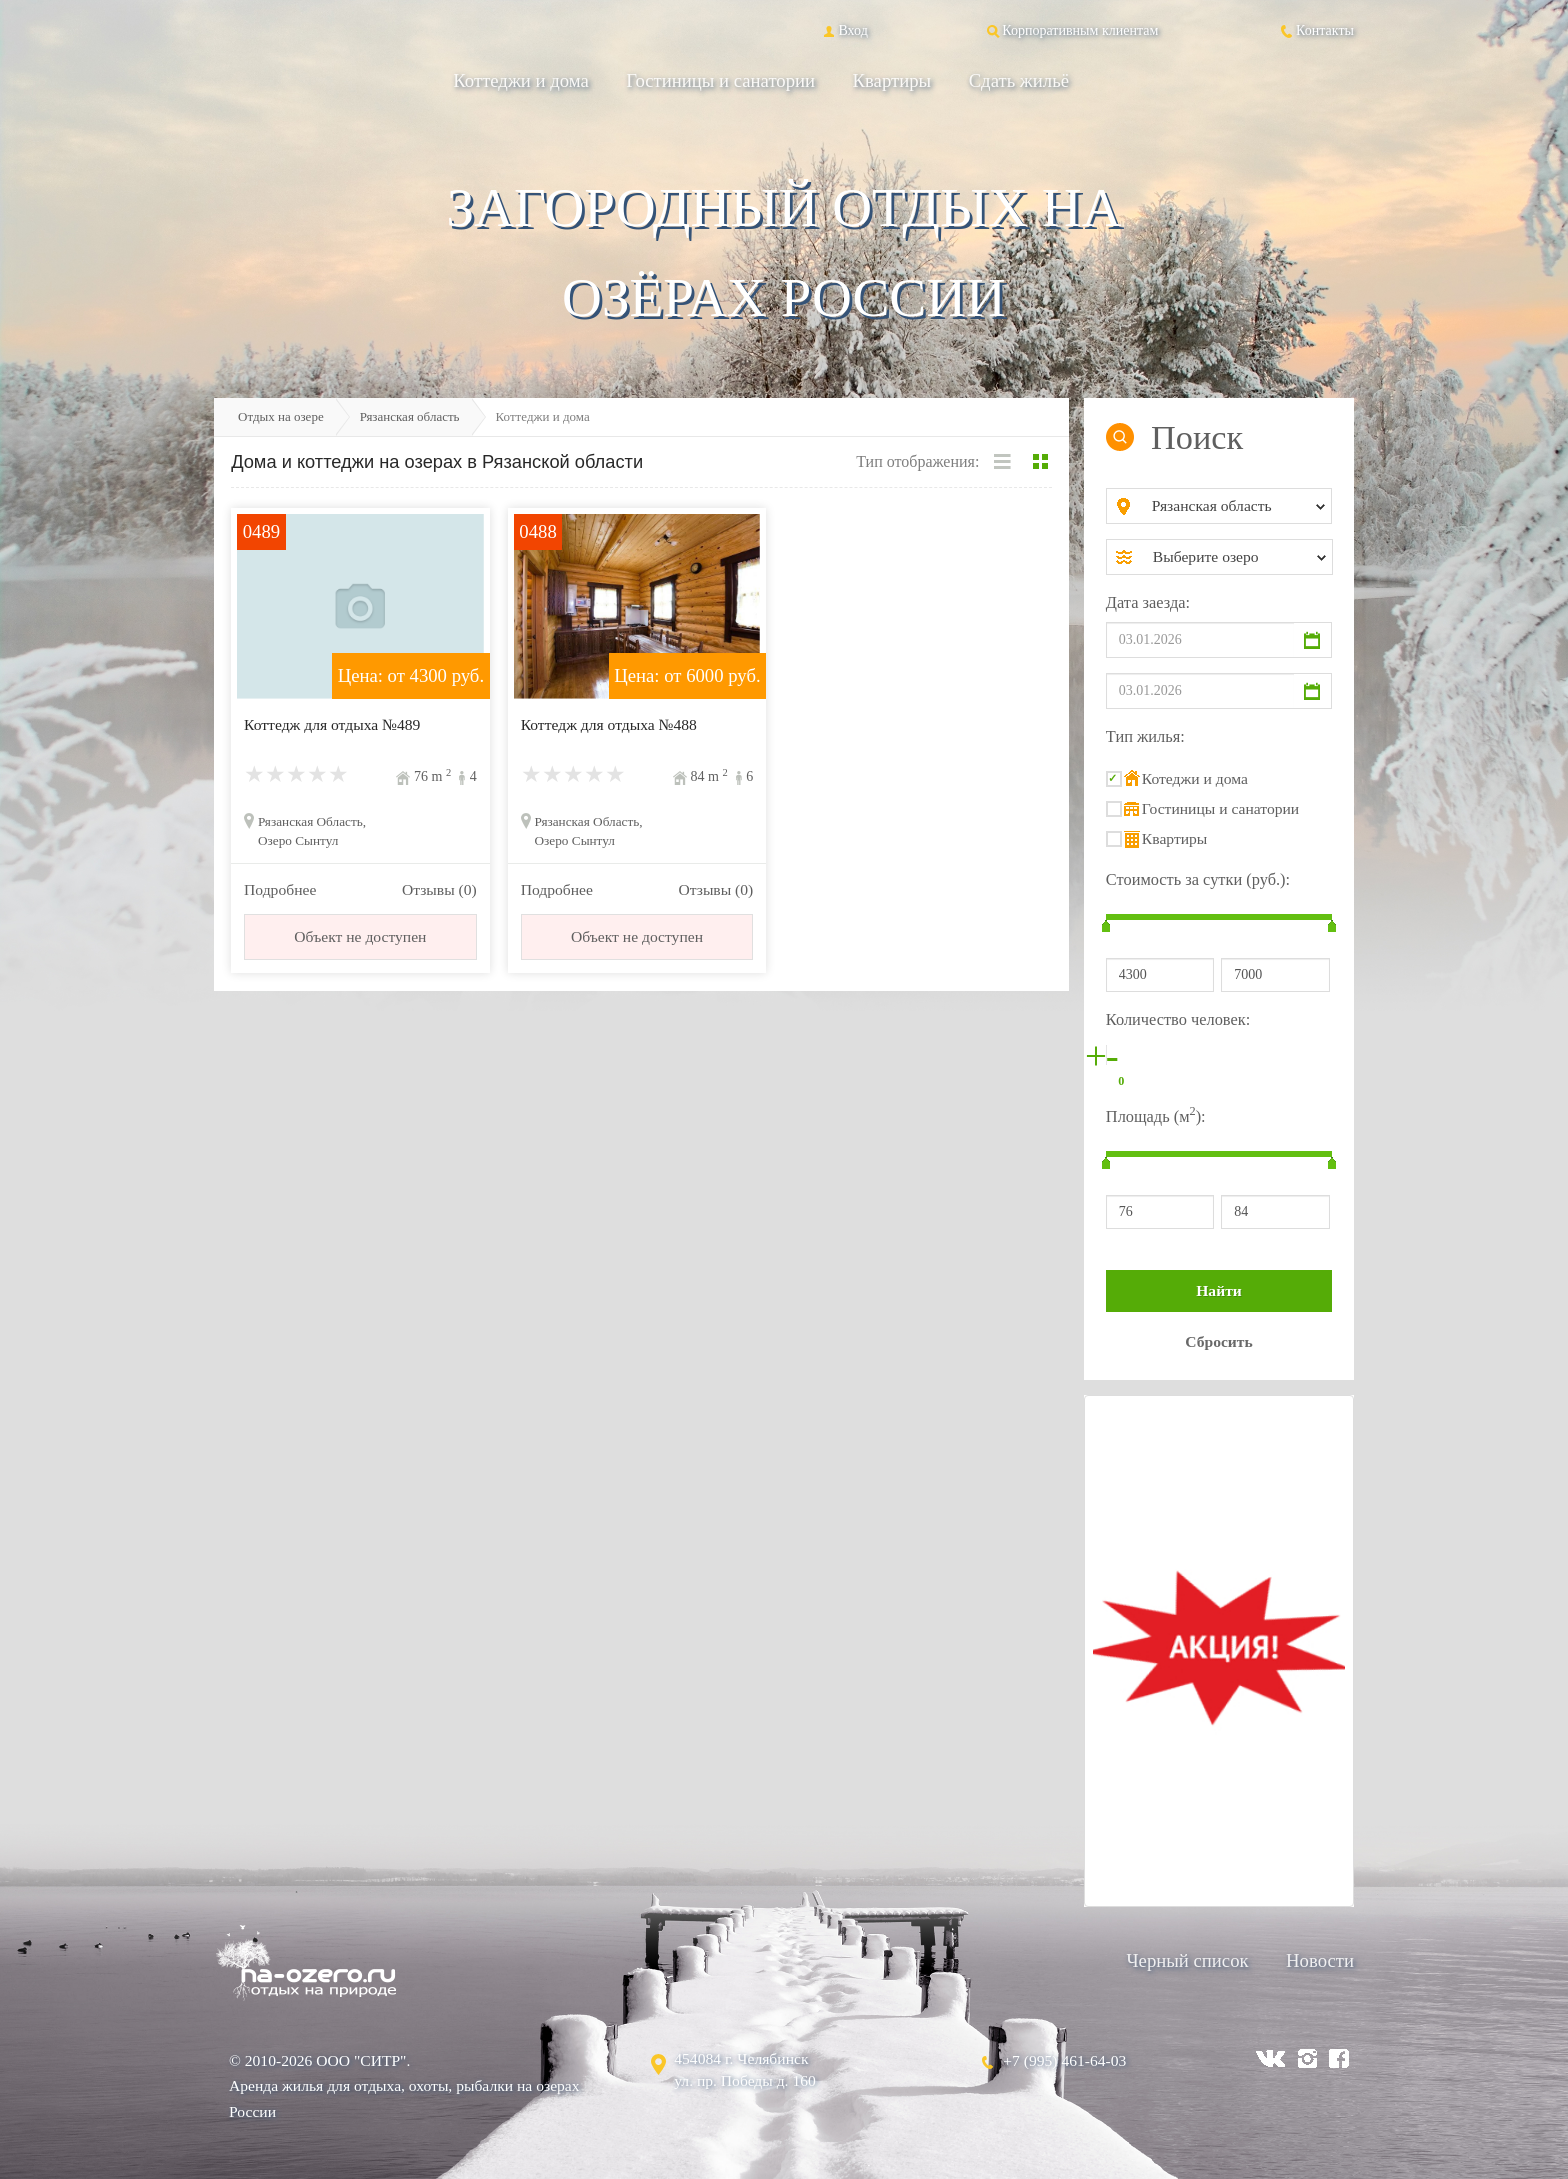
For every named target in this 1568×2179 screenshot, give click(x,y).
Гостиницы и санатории (720, 80)
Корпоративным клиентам (1071, 30)
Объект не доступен (360, 936)
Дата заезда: (1148, 602)
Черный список (1187, 1960)
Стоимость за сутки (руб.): (1198, 879)
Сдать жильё (1019, 80)
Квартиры (892, 80)
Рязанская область (410, 416)
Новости (1320, 1960)
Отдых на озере (281, 416)
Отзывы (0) (439, 889)
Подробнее (280, 889)
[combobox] (1235, 506)
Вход (843, 30)
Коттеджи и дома (521, 80)
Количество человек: (1178, 1019)
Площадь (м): (1156, 1114)
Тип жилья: (1145, 736)
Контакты (1316, 30)
